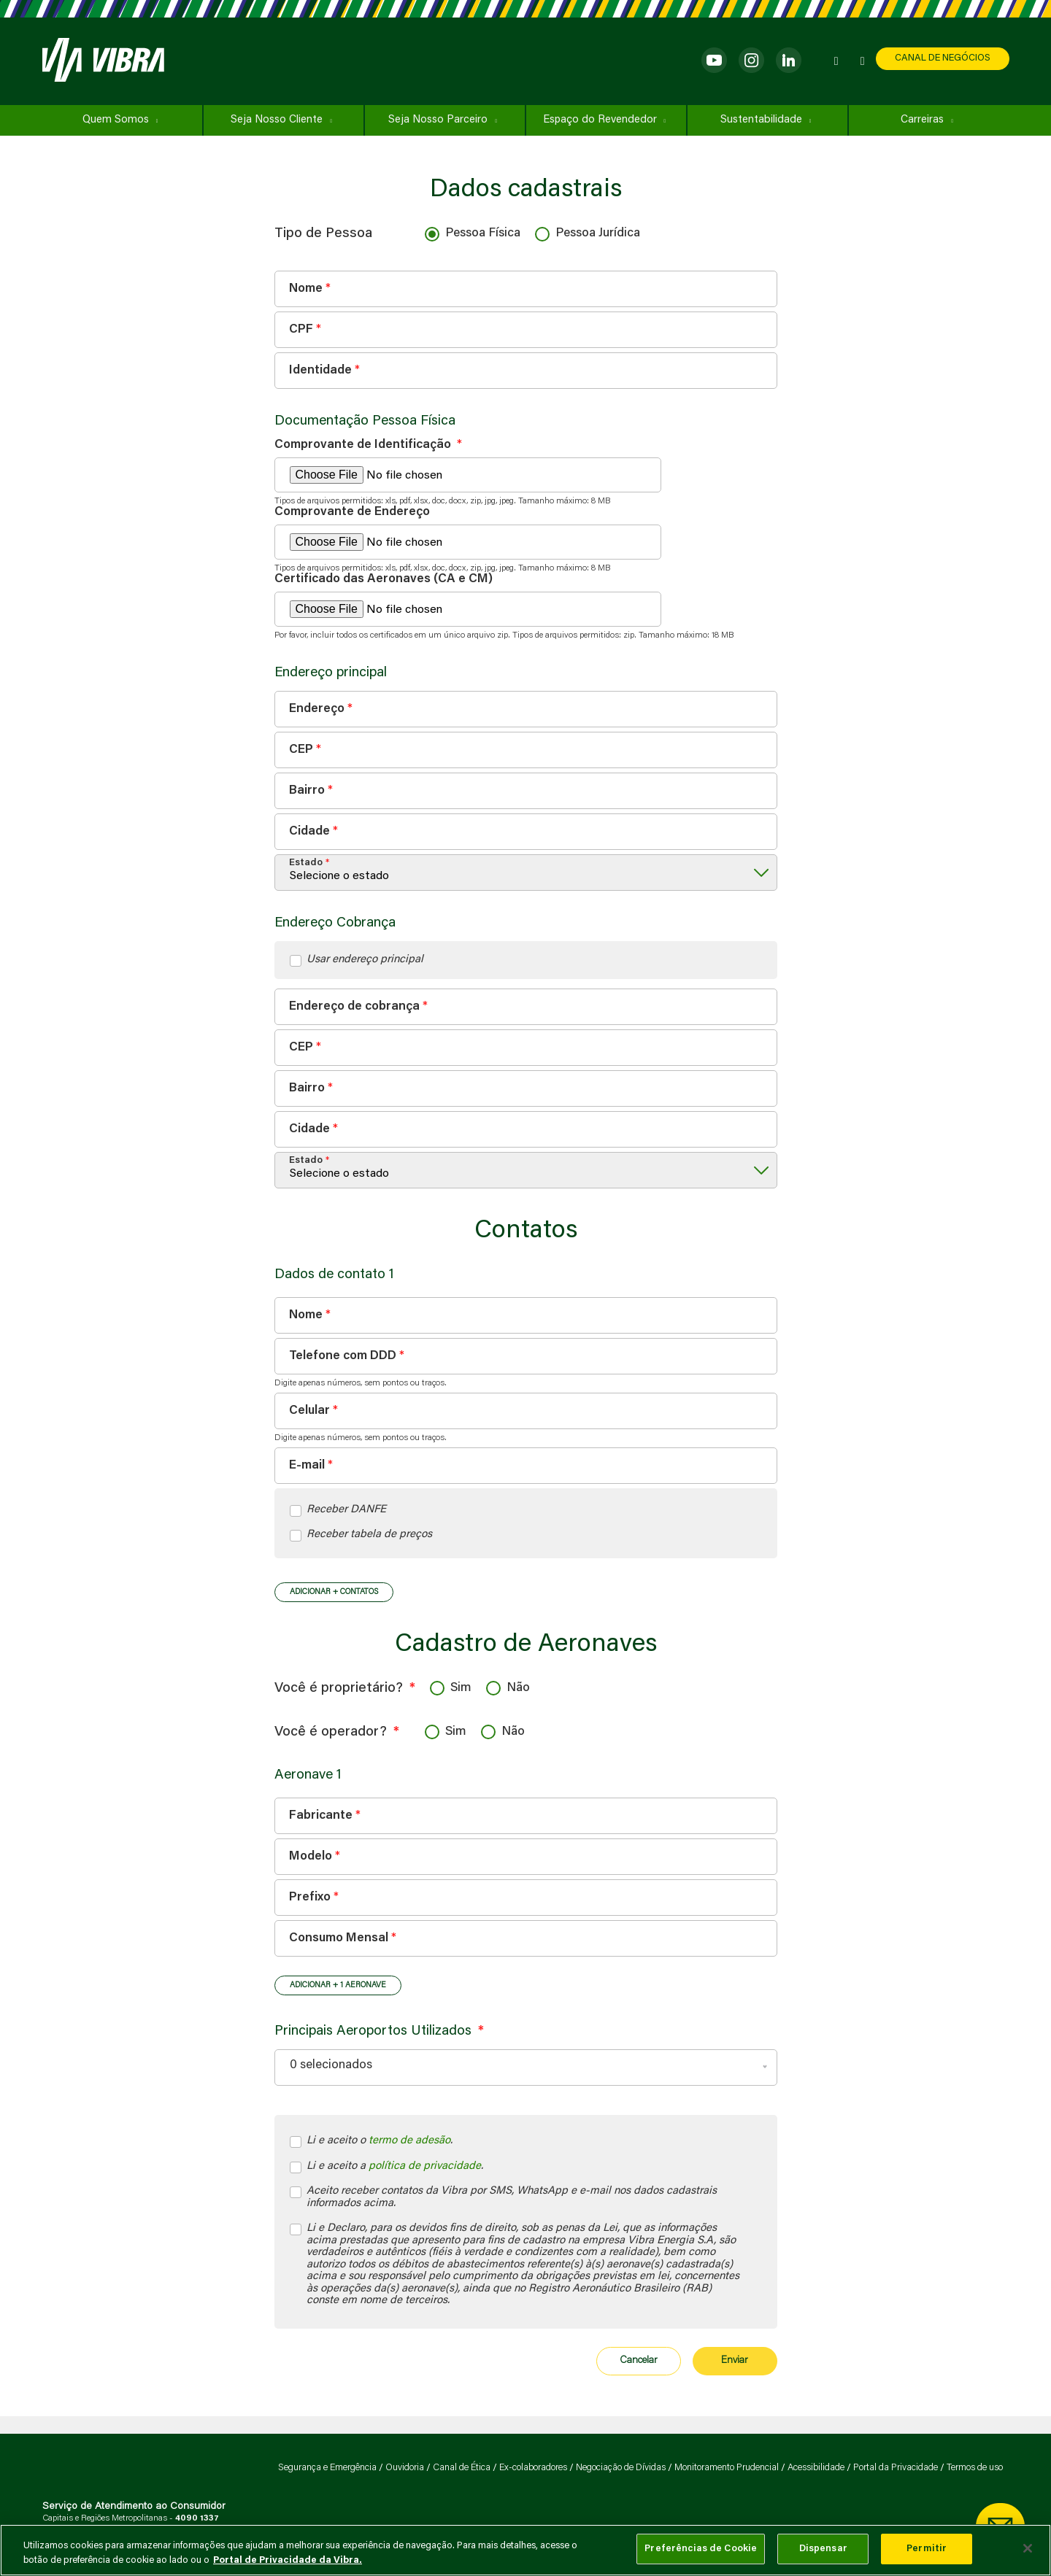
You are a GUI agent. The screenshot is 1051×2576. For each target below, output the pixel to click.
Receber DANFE (346, 1509)
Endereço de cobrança (354, 1007)
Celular (309, 1410)
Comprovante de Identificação (368, 445)
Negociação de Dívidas (621, 2467)
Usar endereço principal (365, 959)
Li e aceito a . (395, 2167)
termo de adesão (409, 2140)
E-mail (307, 1465)
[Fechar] (1028, 2548)
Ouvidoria (404, 2467)
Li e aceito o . (380, 2141)
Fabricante (321, 1816)
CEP (301, 749)
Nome (306, 288)
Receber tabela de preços (369, 1534)
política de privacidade (425, 2166)
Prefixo (310, 1898)
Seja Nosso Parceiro (438, 120)
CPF (301, 329)
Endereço (316, 709)
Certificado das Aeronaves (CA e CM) (383, 579)
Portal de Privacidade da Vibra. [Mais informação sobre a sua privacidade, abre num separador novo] (287, 2560)
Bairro (307, 790)
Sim (460, 1688)
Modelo (310, 1857)
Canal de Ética (461, 2467)
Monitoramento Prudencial (726, 2467)
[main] (525, 2550)
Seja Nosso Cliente (277, 120)
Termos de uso (975, 2467)
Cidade (309, 831)
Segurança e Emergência (327, 2467)
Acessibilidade (816, 2467)
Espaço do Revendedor (600, 120)
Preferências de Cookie (700, 2548)
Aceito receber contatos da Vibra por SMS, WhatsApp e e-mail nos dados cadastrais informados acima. (513, 2197)
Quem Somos (115, 120)
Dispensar (823, 2548)
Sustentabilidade (761, 120)
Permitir (926, 2548)
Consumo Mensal (338, 1939)
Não (518, 1688)
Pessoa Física (482, 234)
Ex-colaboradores (533, 2467)
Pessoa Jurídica (597, 234)
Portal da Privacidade (895, 2467)
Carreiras (922, 120)
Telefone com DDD (342, 1356)
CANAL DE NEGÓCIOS (942, 58)
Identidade (320, 370)
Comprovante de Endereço (352, 512)
